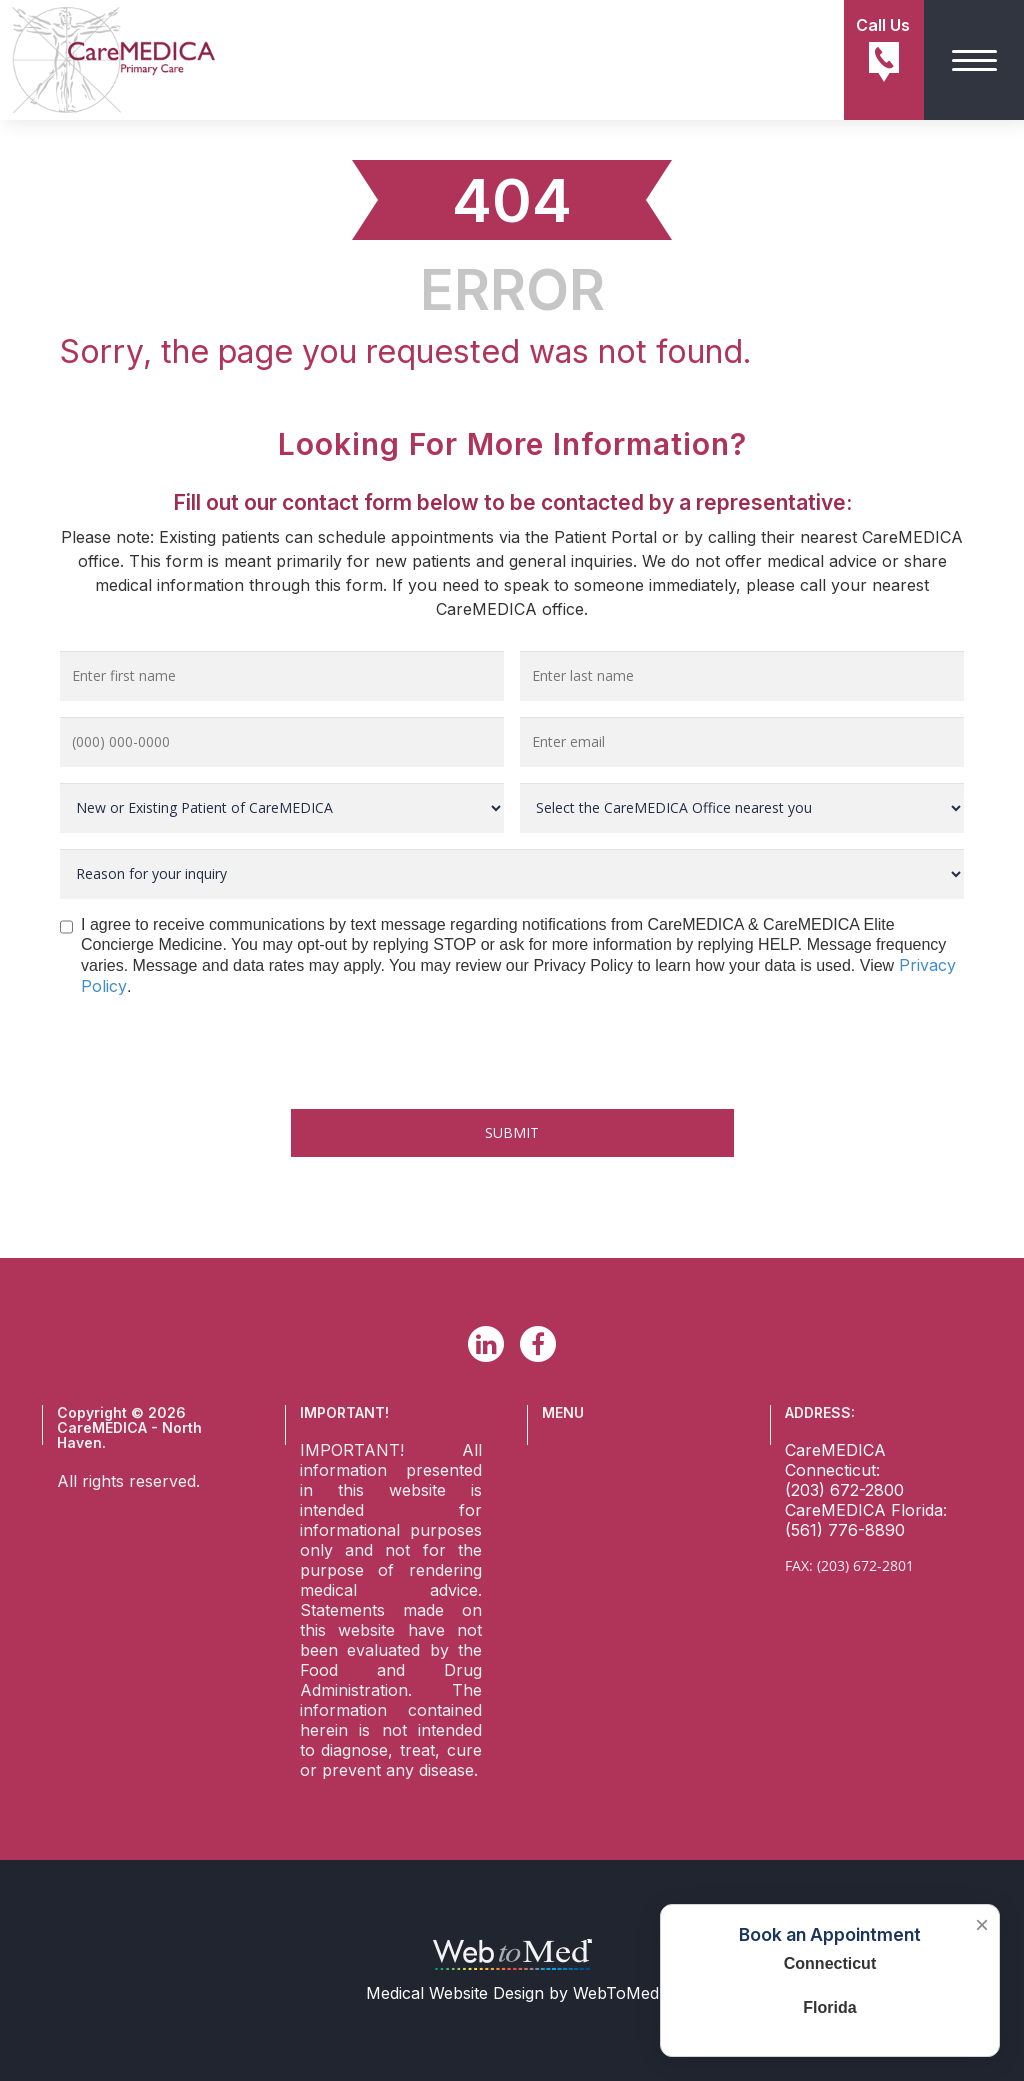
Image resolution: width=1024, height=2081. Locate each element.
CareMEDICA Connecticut (835, 1460)
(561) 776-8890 (845, 1530)
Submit (512, 1132)
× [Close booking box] (982, 1925)
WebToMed (616, 1993)
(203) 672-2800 (844, 1490)
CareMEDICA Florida (864, 1510)
